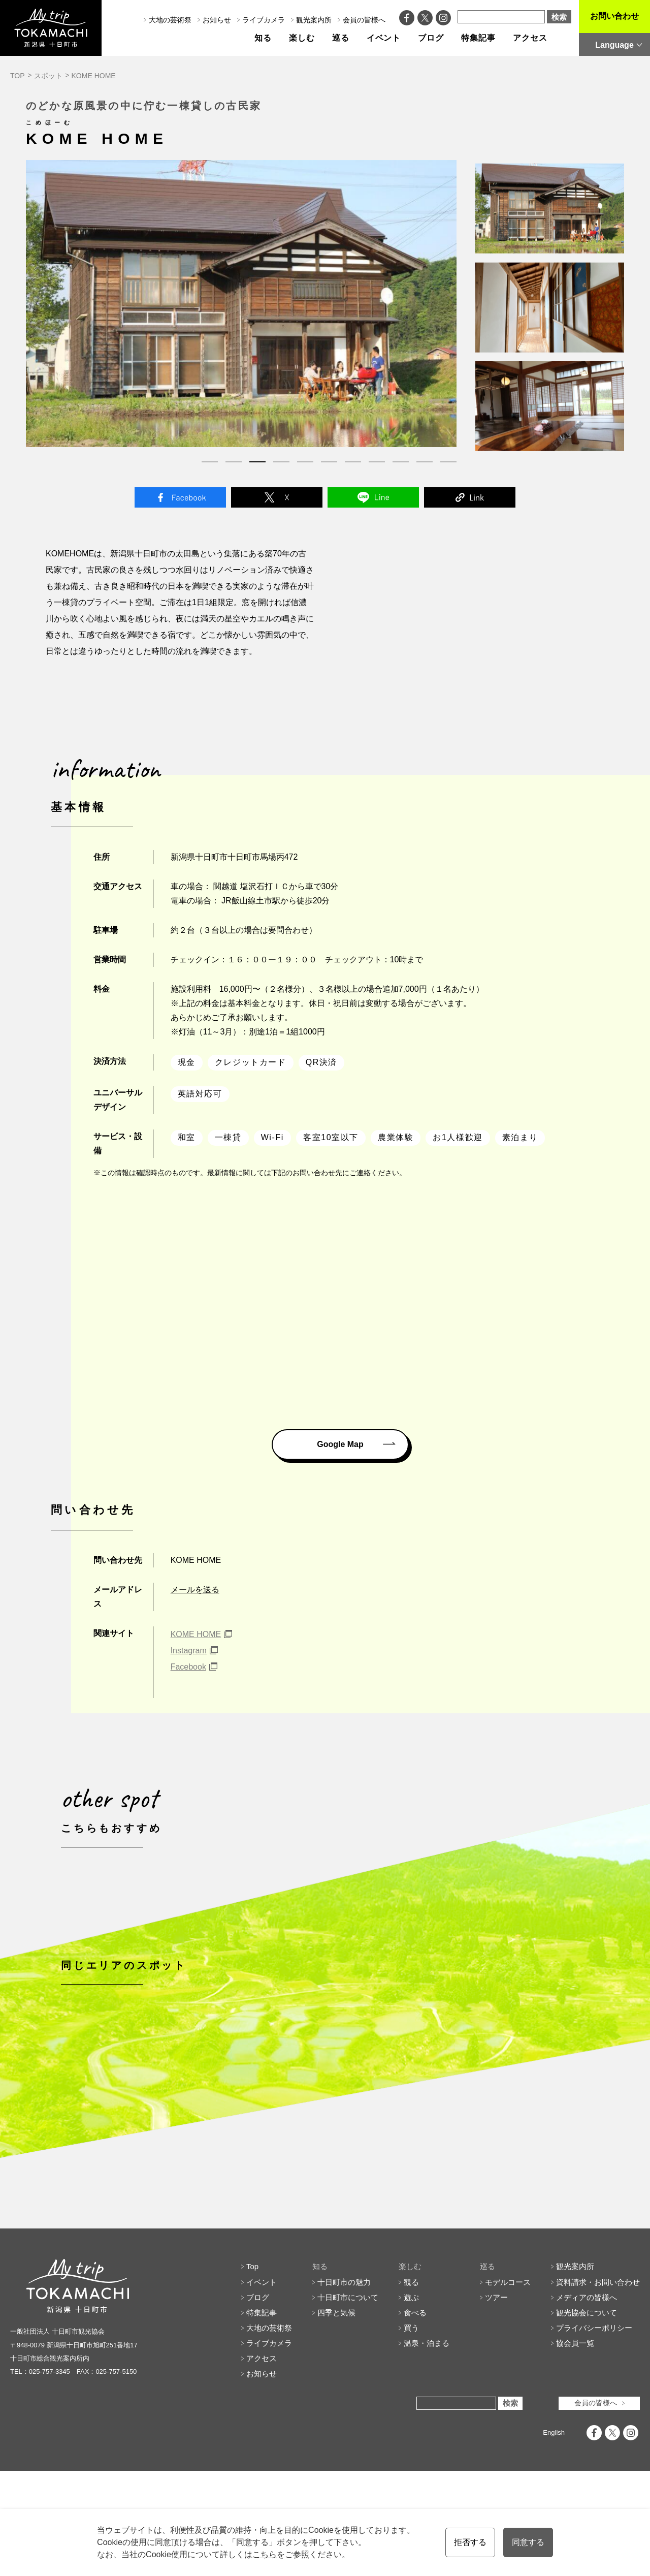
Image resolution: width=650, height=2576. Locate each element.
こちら (264, 2554)
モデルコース (508, 2387)
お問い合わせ (614, 16)
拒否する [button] (470, 2542)
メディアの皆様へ (586, 2402)
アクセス (530, 38)
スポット (48, 76)
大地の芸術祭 (170, 20)
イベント (384, 38)
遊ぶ (411, 2402)
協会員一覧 (575, 2448)
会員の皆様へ (364, 20)
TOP (17, 76)
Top (252, 2372)
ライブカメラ (263, 20)
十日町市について (347, 2402)
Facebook (180, 497)
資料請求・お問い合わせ (598, 2387)
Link (469, 497)
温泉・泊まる (426, 2448)
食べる (415, 2417)
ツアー (496, 2402)
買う (411, 2433)
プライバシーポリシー (594, 2433)
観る (411, 2387)
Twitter (276, 497)
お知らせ (217, 20)
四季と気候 (336, 2417)
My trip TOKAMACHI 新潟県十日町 (51, 28)
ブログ (431, 38)
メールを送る (195, 1589)
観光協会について (586, 2417)
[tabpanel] (241, 304)
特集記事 (478, 38)
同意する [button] (528, 2542)
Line (373, 497)
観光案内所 (314, 20)
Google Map (340, 1444)
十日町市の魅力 (344, 2387)
